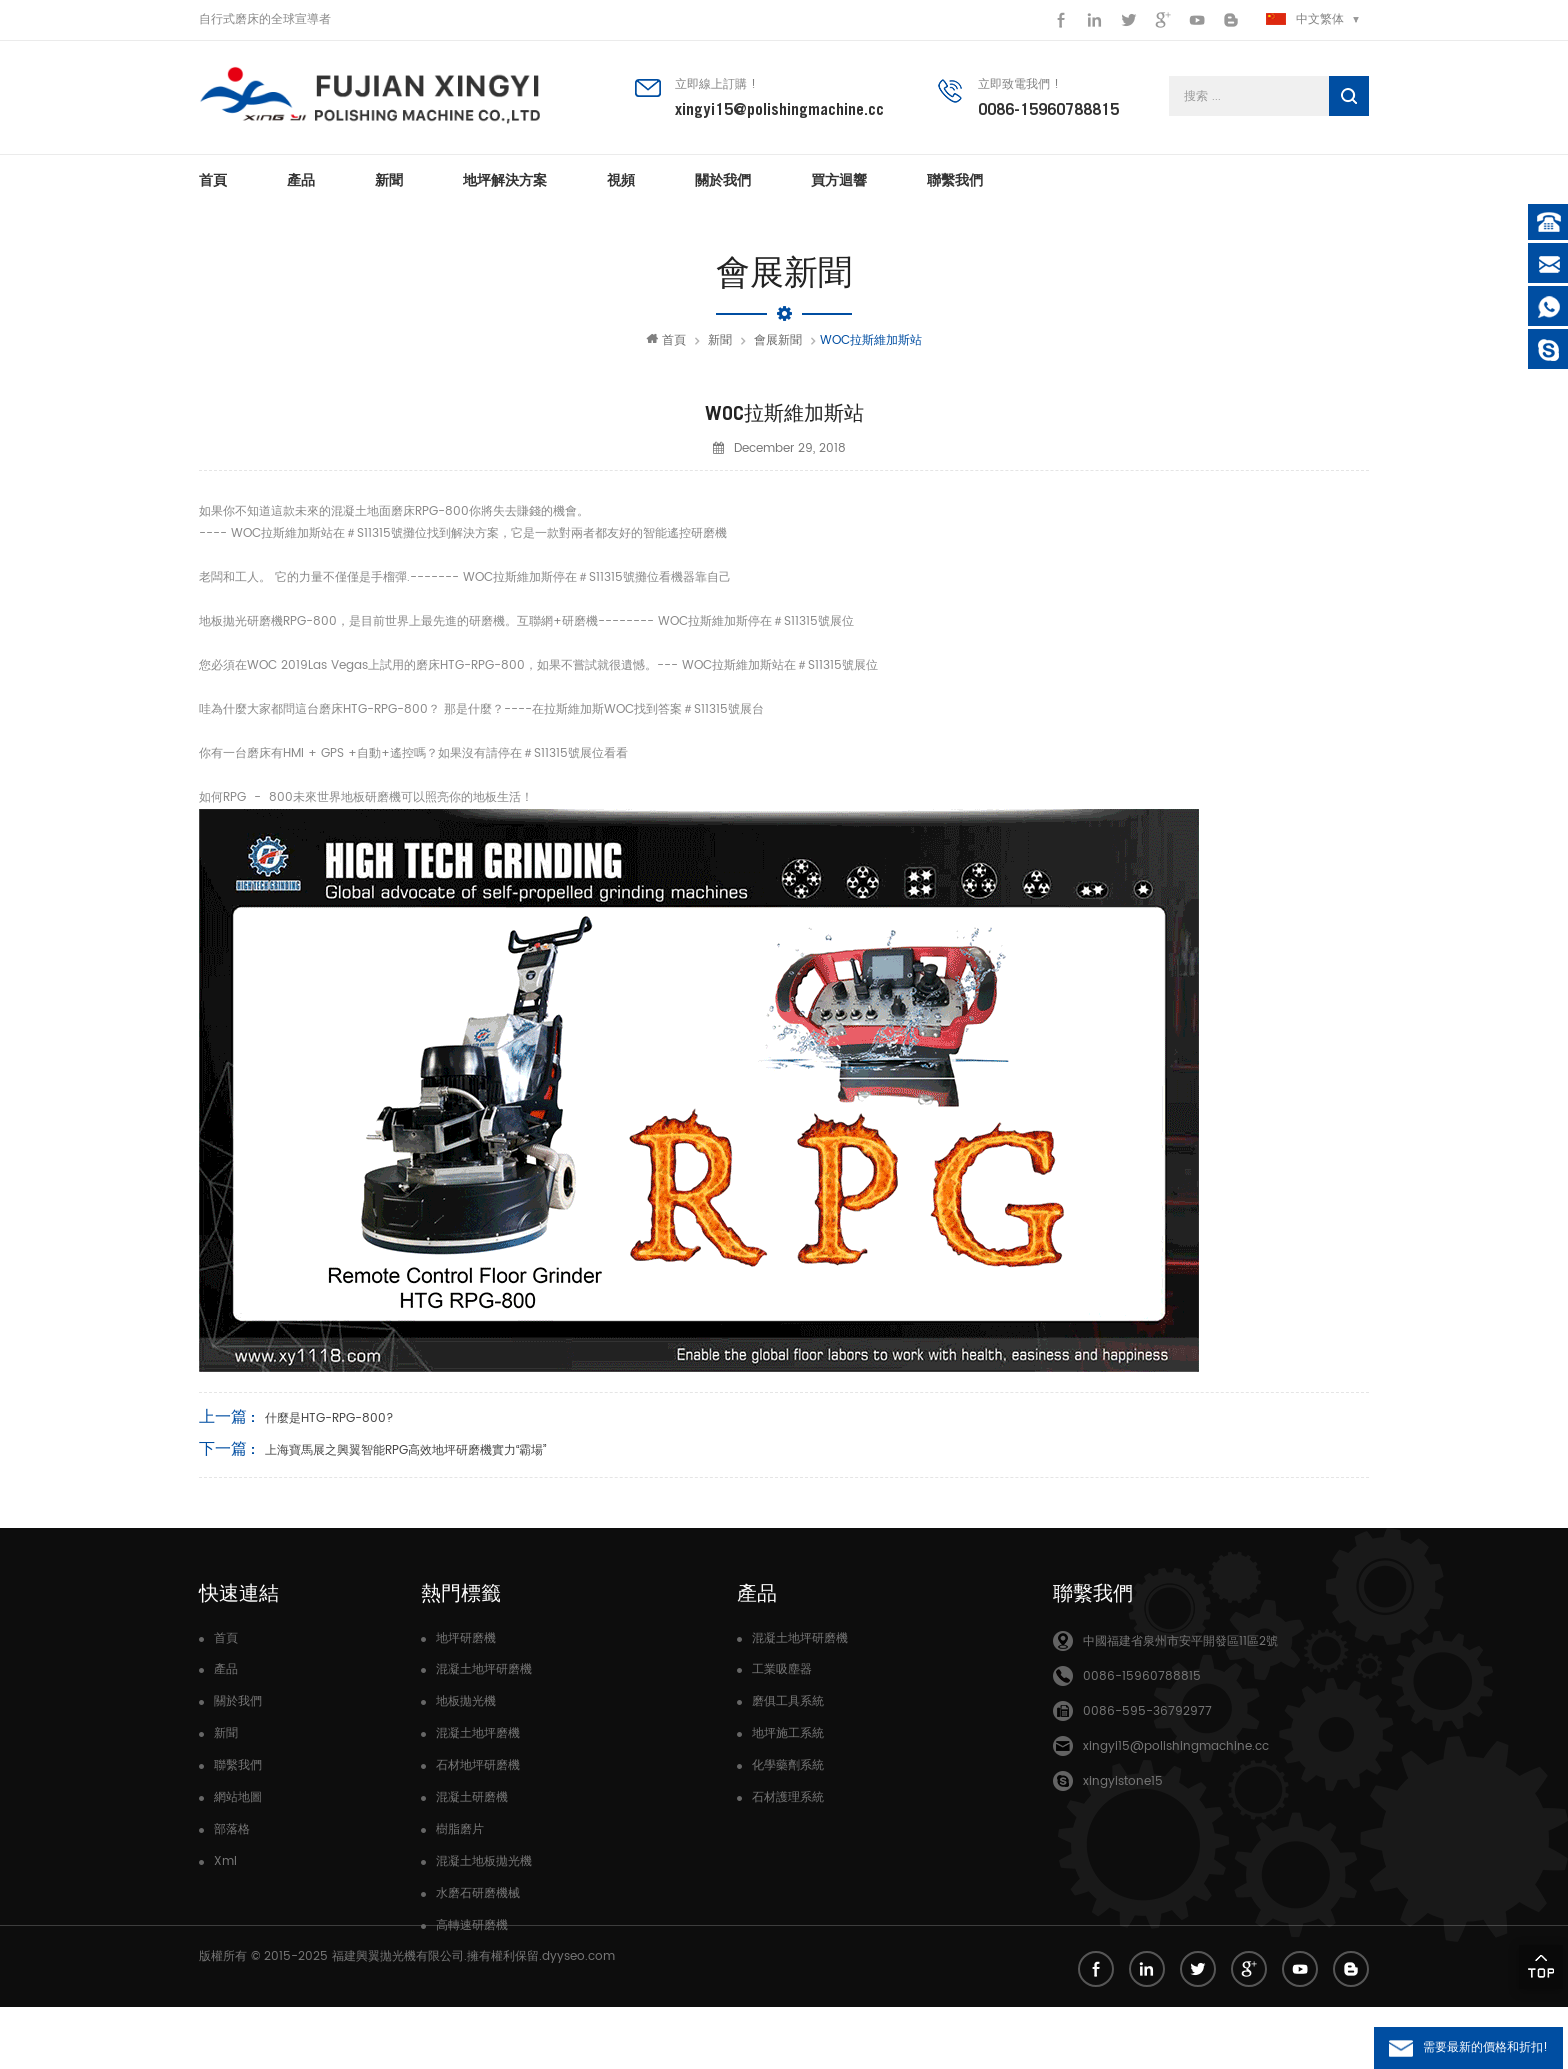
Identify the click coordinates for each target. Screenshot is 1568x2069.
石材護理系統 (788, 1797)
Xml (225, 1861)
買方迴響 (839, 180)
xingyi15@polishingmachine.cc (779, 109)
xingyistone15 (1123, 1781)
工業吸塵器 (782, 1669)
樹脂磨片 (460, 1829)
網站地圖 (238, 1797)
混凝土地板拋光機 (484, 1861)
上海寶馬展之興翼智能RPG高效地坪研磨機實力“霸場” (405, 1450)
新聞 (389, 180)
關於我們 (723, 180)
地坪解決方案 (505, 180)
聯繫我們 (955, 180)
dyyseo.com (578, 2018)
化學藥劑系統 (788, 1765)
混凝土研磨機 (472, 1797)
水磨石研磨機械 (478, 1893)
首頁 (213, 180)
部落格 (232, 1829)
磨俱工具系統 (788, 1701)
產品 (301, 180)
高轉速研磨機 (472, 1925)
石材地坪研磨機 (478, 1765)
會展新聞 (778, 340)
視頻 (621, 180)
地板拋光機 (466, 1701)
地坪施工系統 (788, 1733)
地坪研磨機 (466, 1638)
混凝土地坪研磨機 (484, 1669)
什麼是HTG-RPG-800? (329, 1418)
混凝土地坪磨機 (478, 1733)
